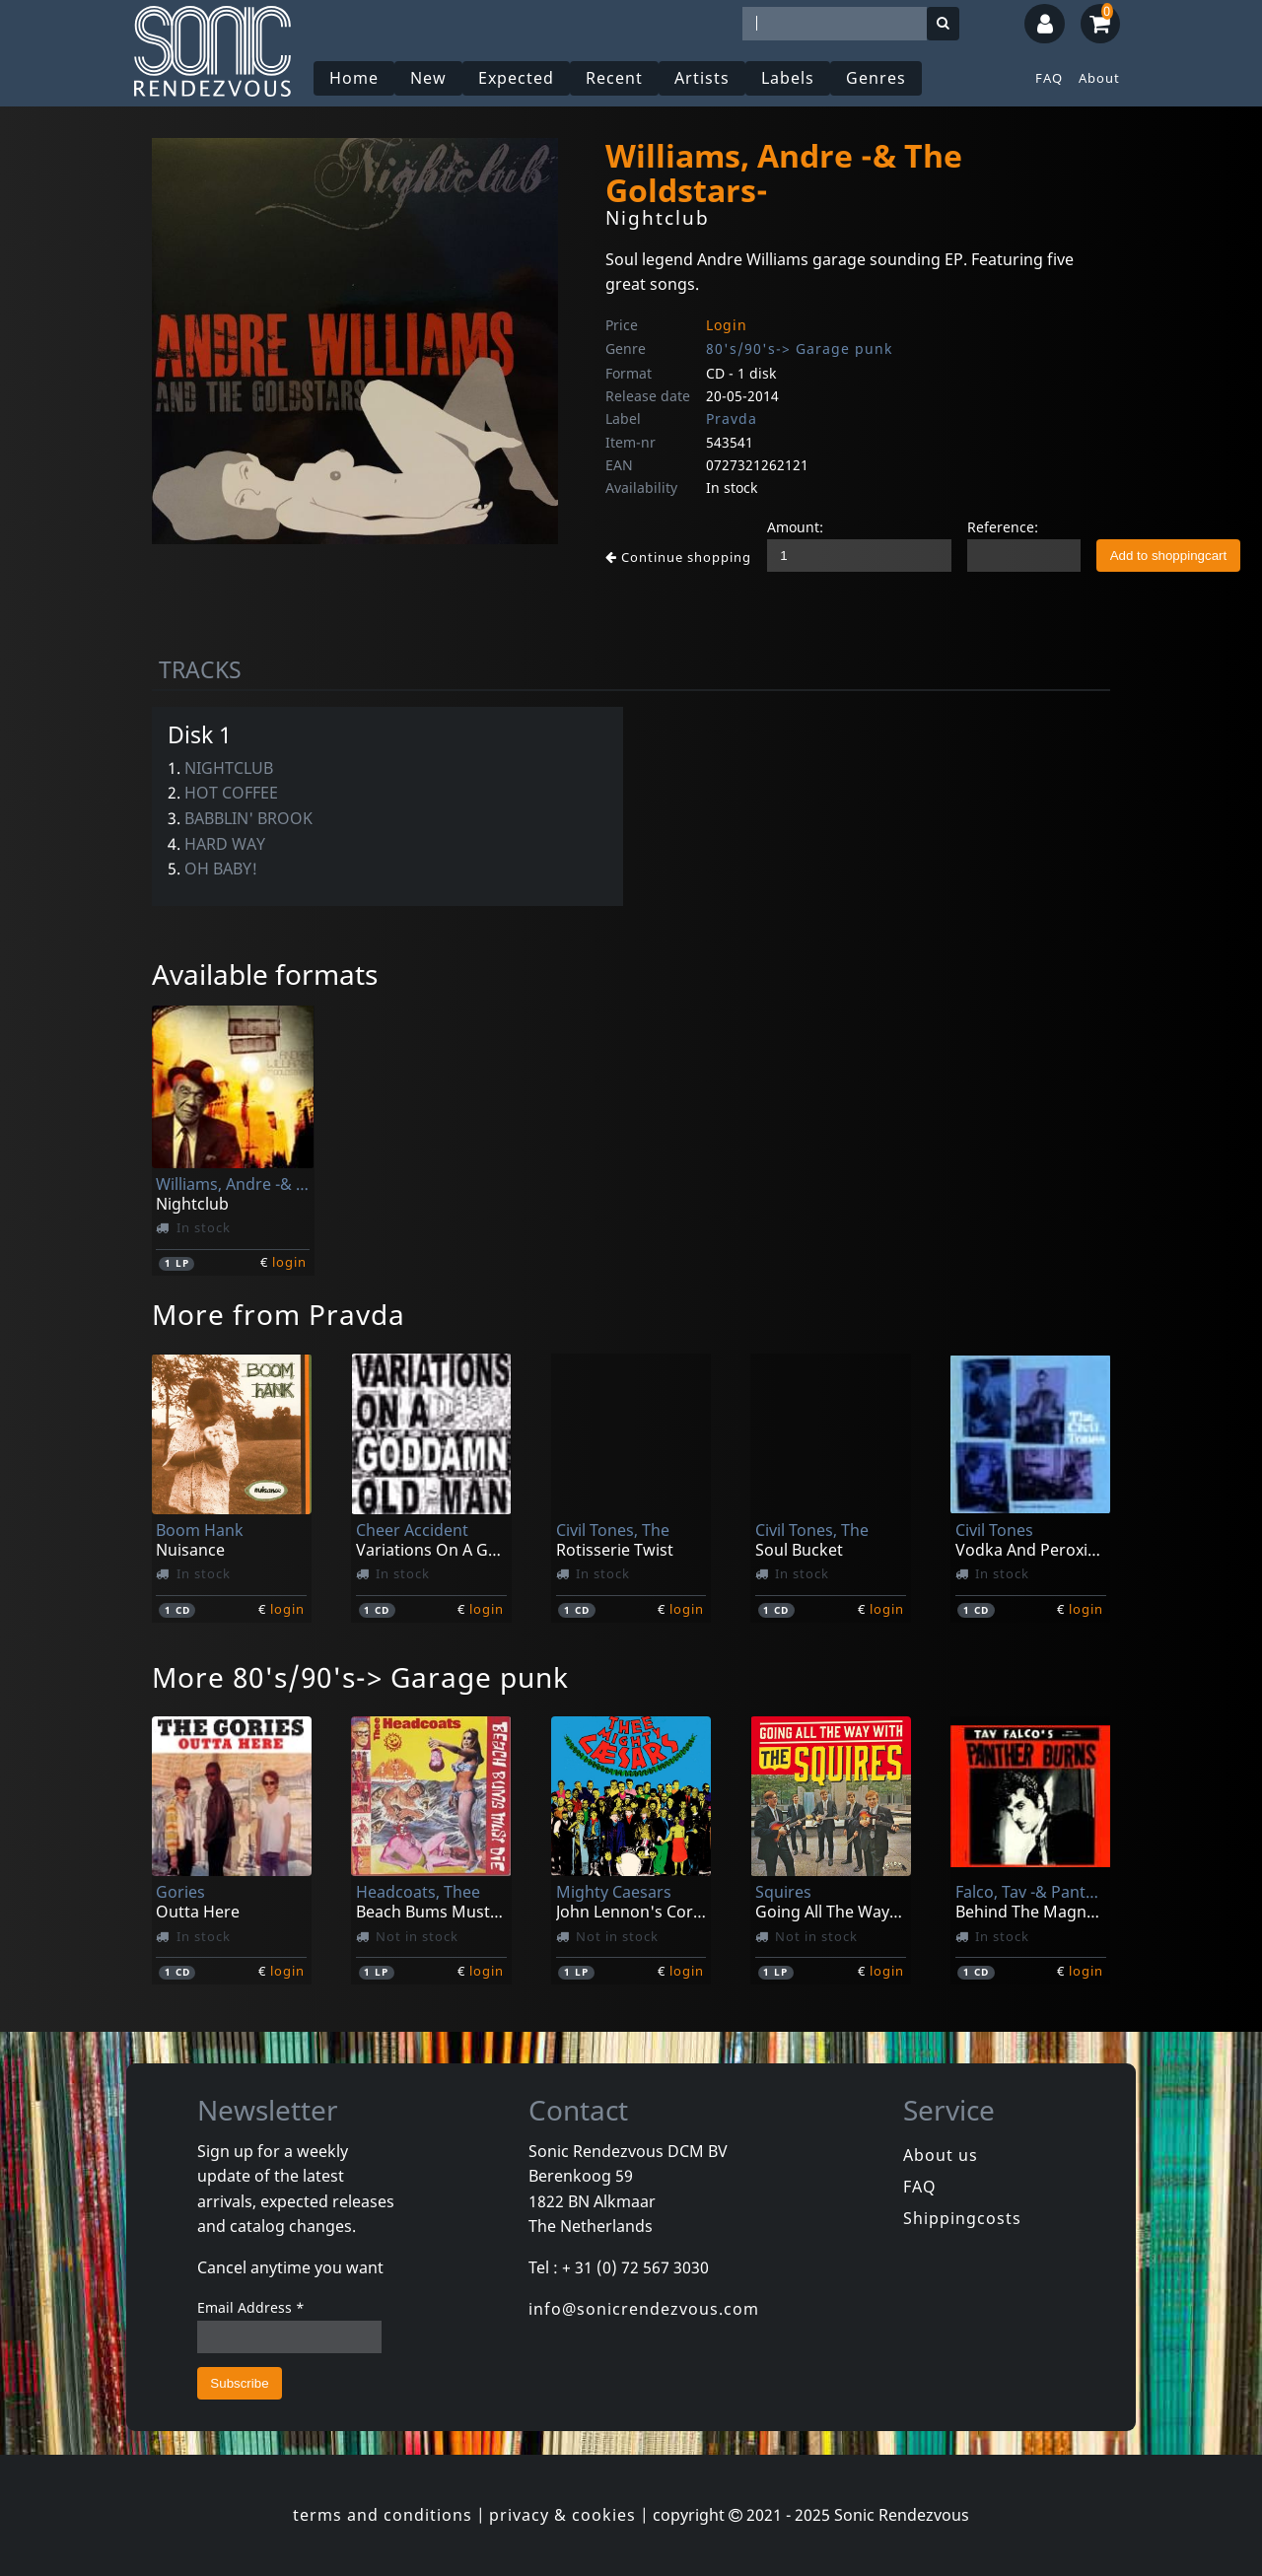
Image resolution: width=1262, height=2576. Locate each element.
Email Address (251, 2307)
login (289, 1262)
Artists (702, 78)
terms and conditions (382, 2515)
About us (940, 2155)
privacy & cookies (562, 2515)
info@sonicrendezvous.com (643, 2309)
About (1099, 78)
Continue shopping (678, 557)
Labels (787, 78)
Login (726, 324)
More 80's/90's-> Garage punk (360, 1677)
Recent (614, 78)
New (428, 78)
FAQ (1049, 78)
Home (354, 78)
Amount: (795, 527)
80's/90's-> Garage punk (799, 348)
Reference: (1002, 527)
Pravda (731, 418)
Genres (876, 78)
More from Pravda (278, 1314)
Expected (516, 78)
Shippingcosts (962, 2218)
